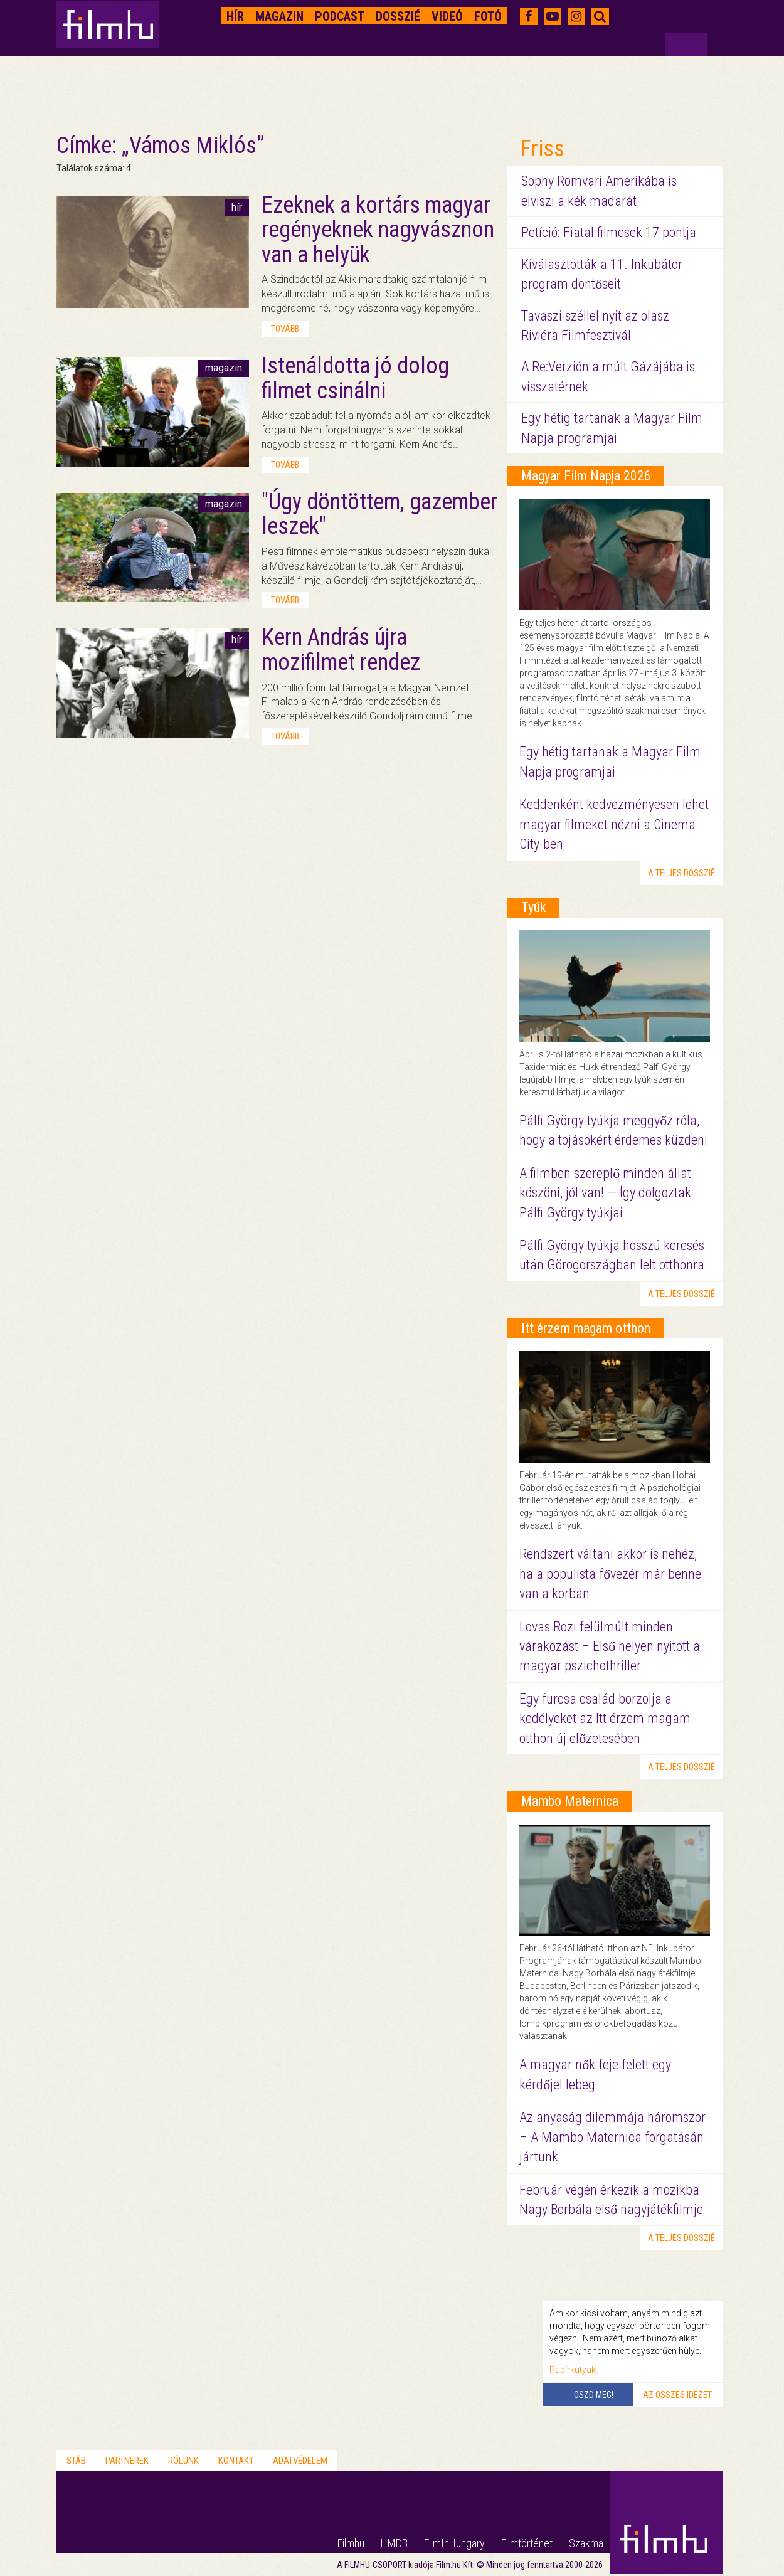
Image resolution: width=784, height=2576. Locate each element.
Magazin (279, 16)
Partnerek (127, 2460)
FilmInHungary (454, 2543)
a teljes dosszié (681, 873)
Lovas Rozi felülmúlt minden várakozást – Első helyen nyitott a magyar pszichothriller (609, 1646)
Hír (235, 16)
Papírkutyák (572, 2370)
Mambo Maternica (569, 1801)
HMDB (394, 2543)
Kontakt (235, 2460)
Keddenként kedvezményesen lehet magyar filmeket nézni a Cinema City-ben (614, 824)
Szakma (586, 2543)
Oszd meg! (593, 2395)
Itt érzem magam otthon (585, 1328)
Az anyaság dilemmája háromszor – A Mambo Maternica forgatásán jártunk (612, 2137)
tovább (285, 329)
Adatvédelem (300, 2460)
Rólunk (183, 2460)
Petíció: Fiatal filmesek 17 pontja (608, 232)
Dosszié (398, 16)
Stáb (76, 2460)
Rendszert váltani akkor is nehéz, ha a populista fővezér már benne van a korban (610, 1573)
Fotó (488, 16)
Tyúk (533, 907)
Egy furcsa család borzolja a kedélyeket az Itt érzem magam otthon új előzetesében (605, 1718)
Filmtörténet (527, 2543)
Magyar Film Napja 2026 (586, 476)
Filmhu (350, 2543)
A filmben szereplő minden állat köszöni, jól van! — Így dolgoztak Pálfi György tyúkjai (605, 1193)
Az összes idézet (677, 2395)
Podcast (339, 16)
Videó (447, 16)
